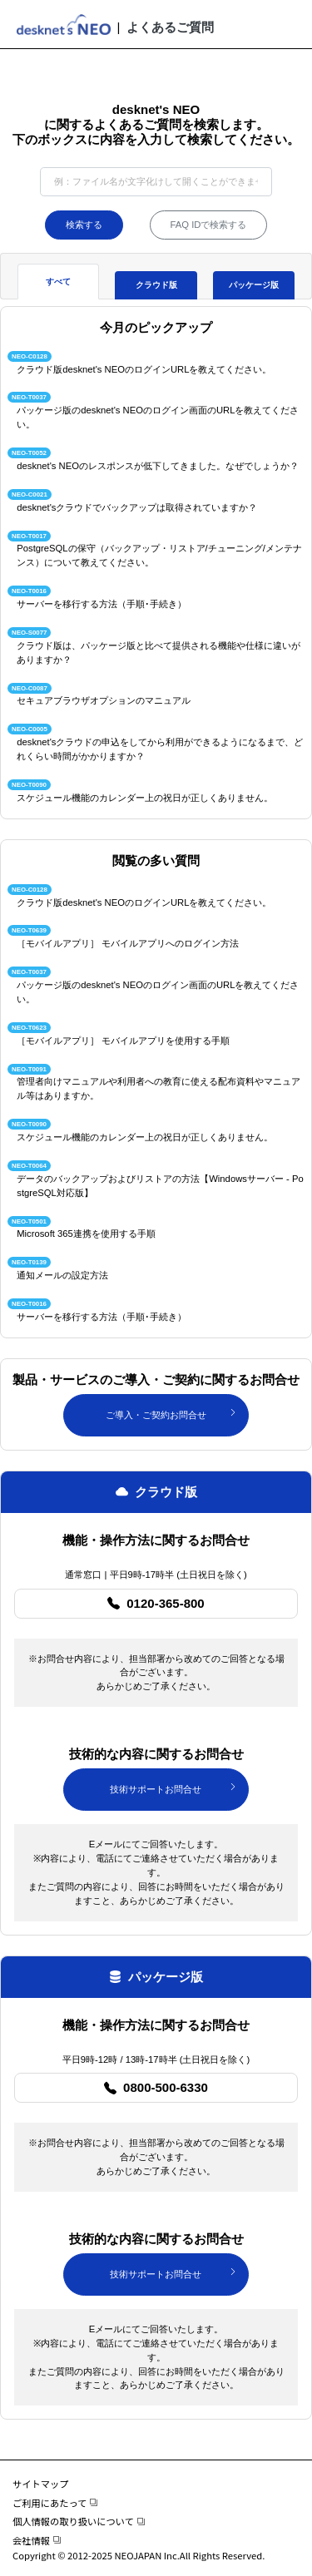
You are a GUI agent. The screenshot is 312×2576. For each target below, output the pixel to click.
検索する (84, 225)
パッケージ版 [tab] (254, 284)
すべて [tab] (58, 281)
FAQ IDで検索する (209, 225)
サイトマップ (40, 2483)
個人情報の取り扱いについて (78, 2521)
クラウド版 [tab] (156, 284)
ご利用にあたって (54, 2502)
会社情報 (36, 2540)
